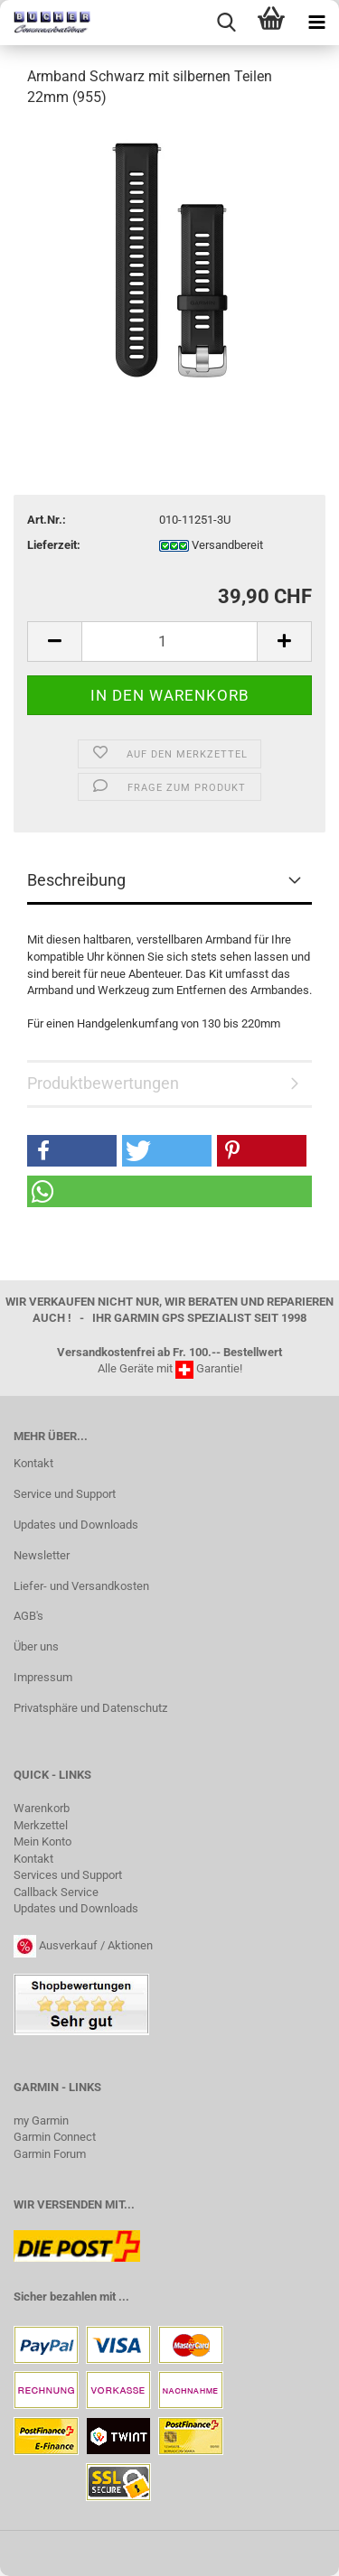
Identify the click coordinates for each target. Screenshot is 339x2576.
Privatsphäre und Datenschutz (90, 1708)
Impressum (43, 1677)
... (123, 2296)
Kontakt (33, 1463)
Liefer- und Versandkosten (81, 1586)
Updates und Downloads (76, 1524)
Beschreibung (76, 879)
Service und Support (65, 1494)
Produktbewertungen (103, 1083)
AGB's (28, 1616)
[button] (72, 1151)
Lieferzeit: (53, 545)
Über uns (36, 1646)
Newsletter (42, 1555)
